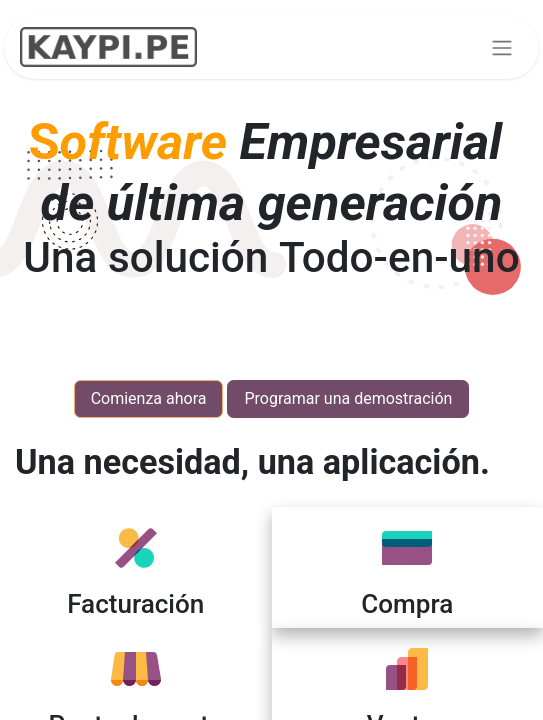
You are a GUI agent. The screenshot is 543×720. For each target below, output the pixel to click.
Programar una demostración (348, 398)
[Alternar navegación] (502, 47)
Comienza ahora (149, 398)
